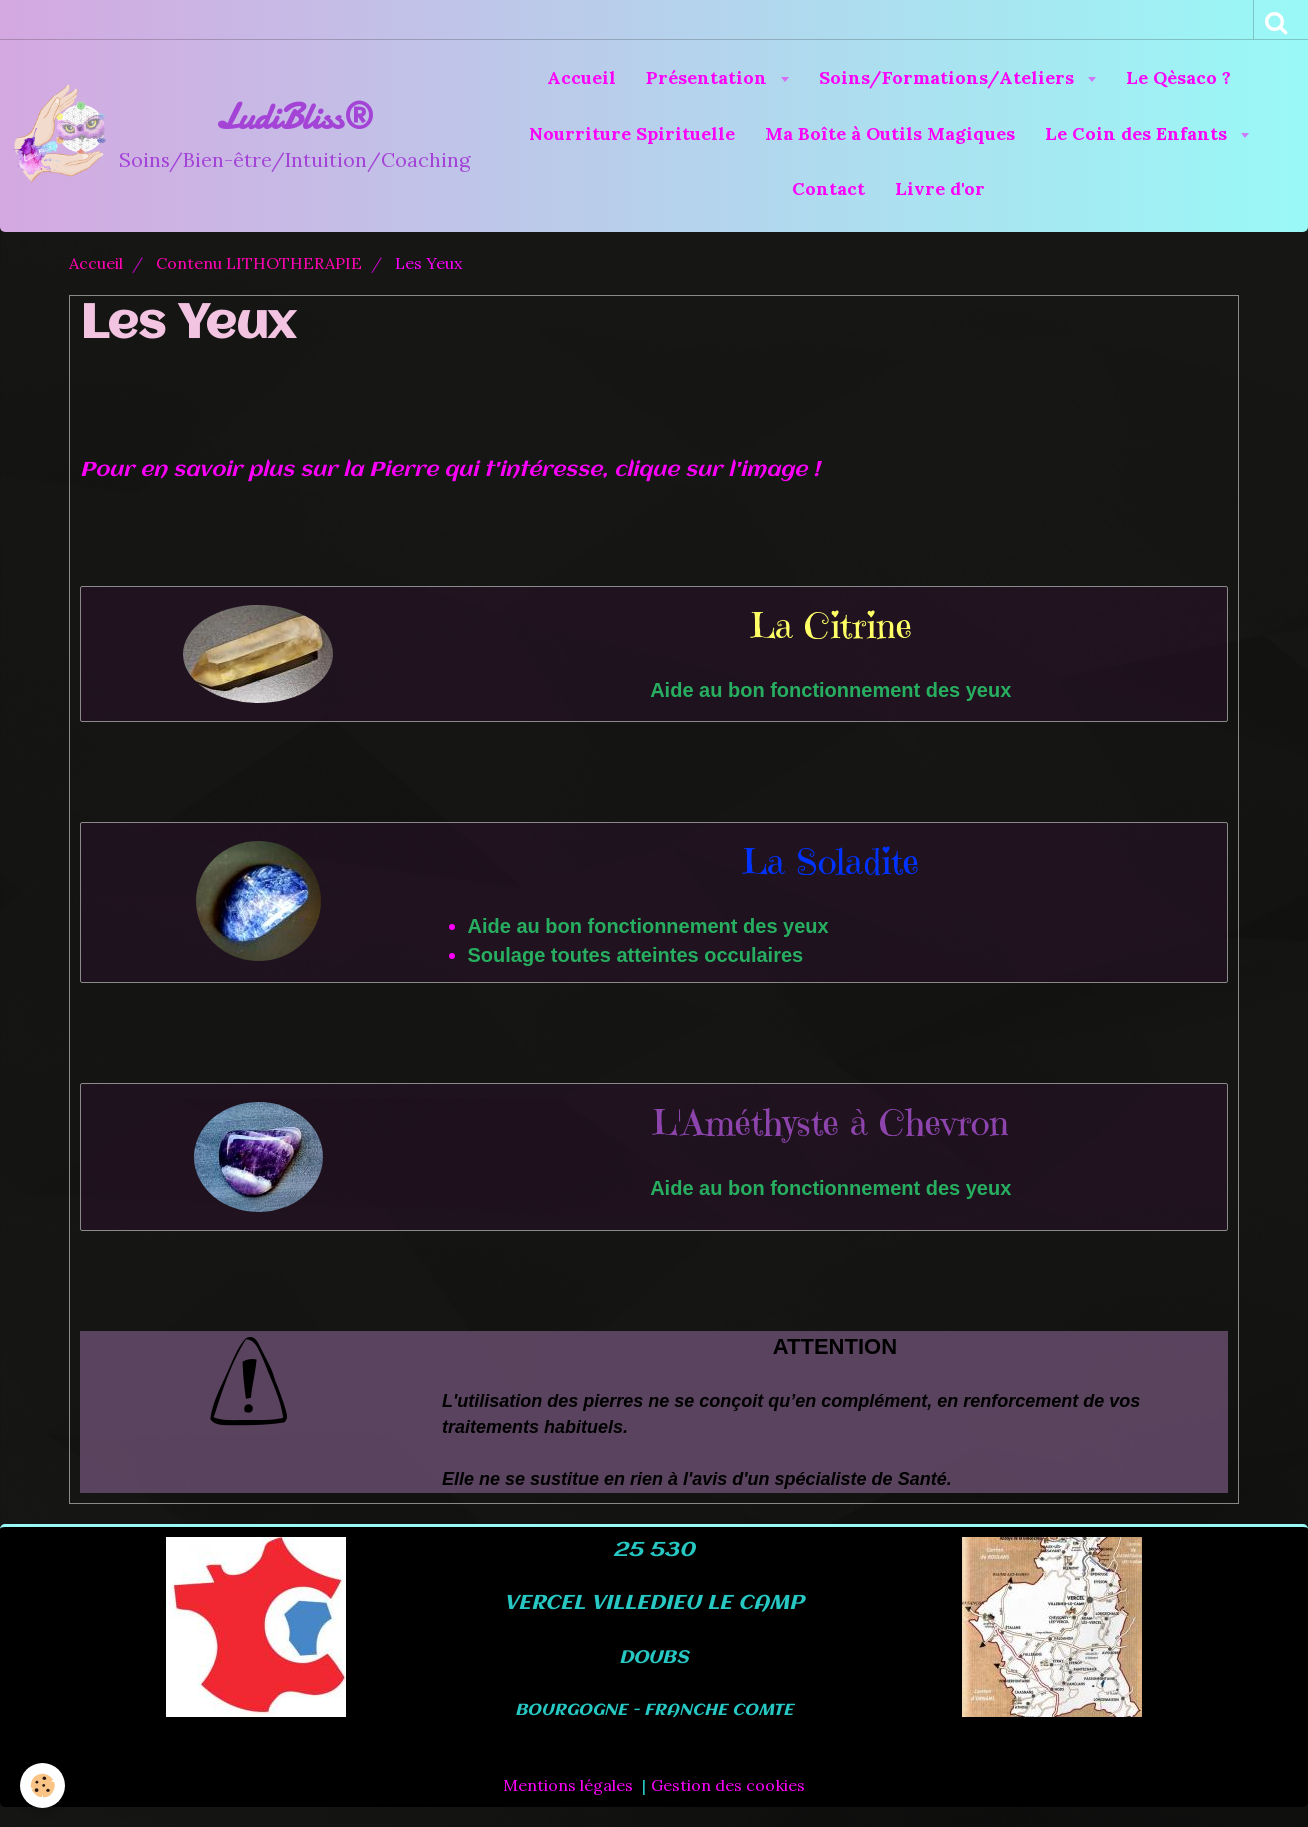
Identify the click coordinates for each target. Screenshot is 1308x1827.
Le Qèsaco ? (1178, 77)
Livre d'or (940, 188)
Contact (828, 188)
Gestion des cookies (728, 1785)
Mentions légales (568, 1785)
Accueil (581, 77)
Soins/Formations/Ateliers (949, 77)
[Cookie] (42, 1785)
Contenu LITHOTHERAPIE (259, 263)
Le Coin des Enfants (1138, 133)
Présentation (709, 77)
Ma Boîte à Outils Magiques (890, 133)
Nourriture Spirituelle (632, 133)
